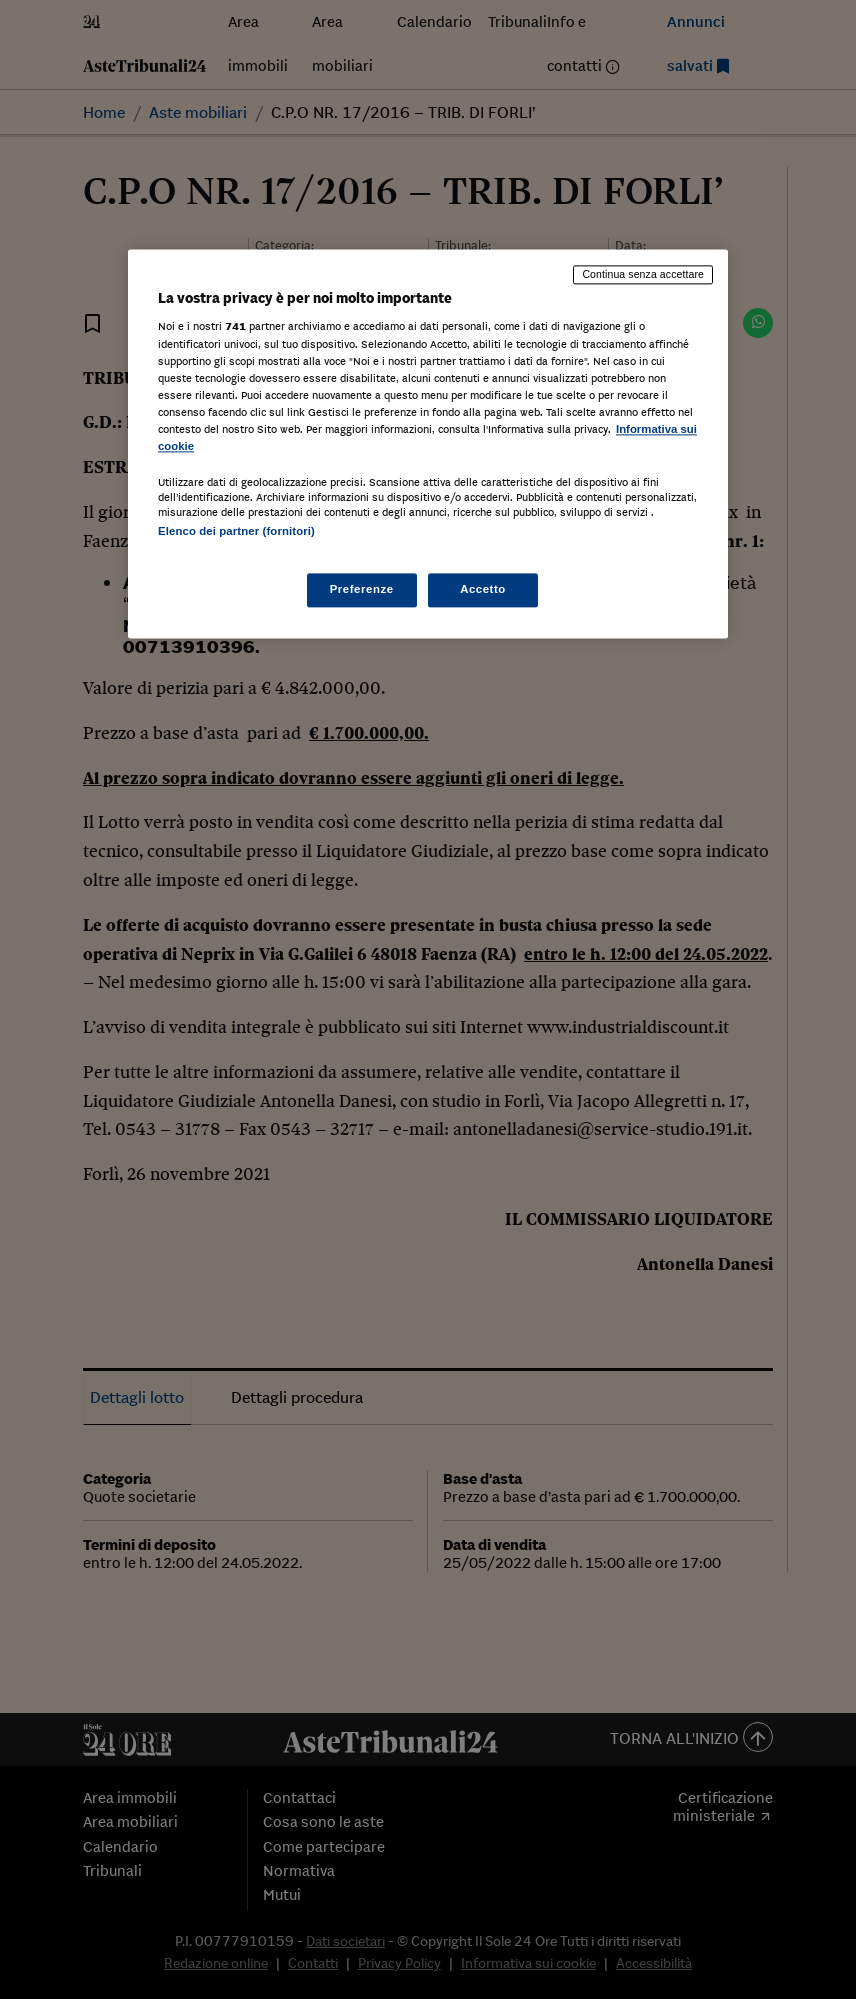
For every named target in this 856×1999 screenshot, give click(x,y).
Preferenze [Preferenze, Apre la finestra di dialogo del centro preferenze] (362, 590)
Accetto (483, 590)
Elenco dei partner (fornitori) (236, 531)
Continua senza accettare (643, 274)
